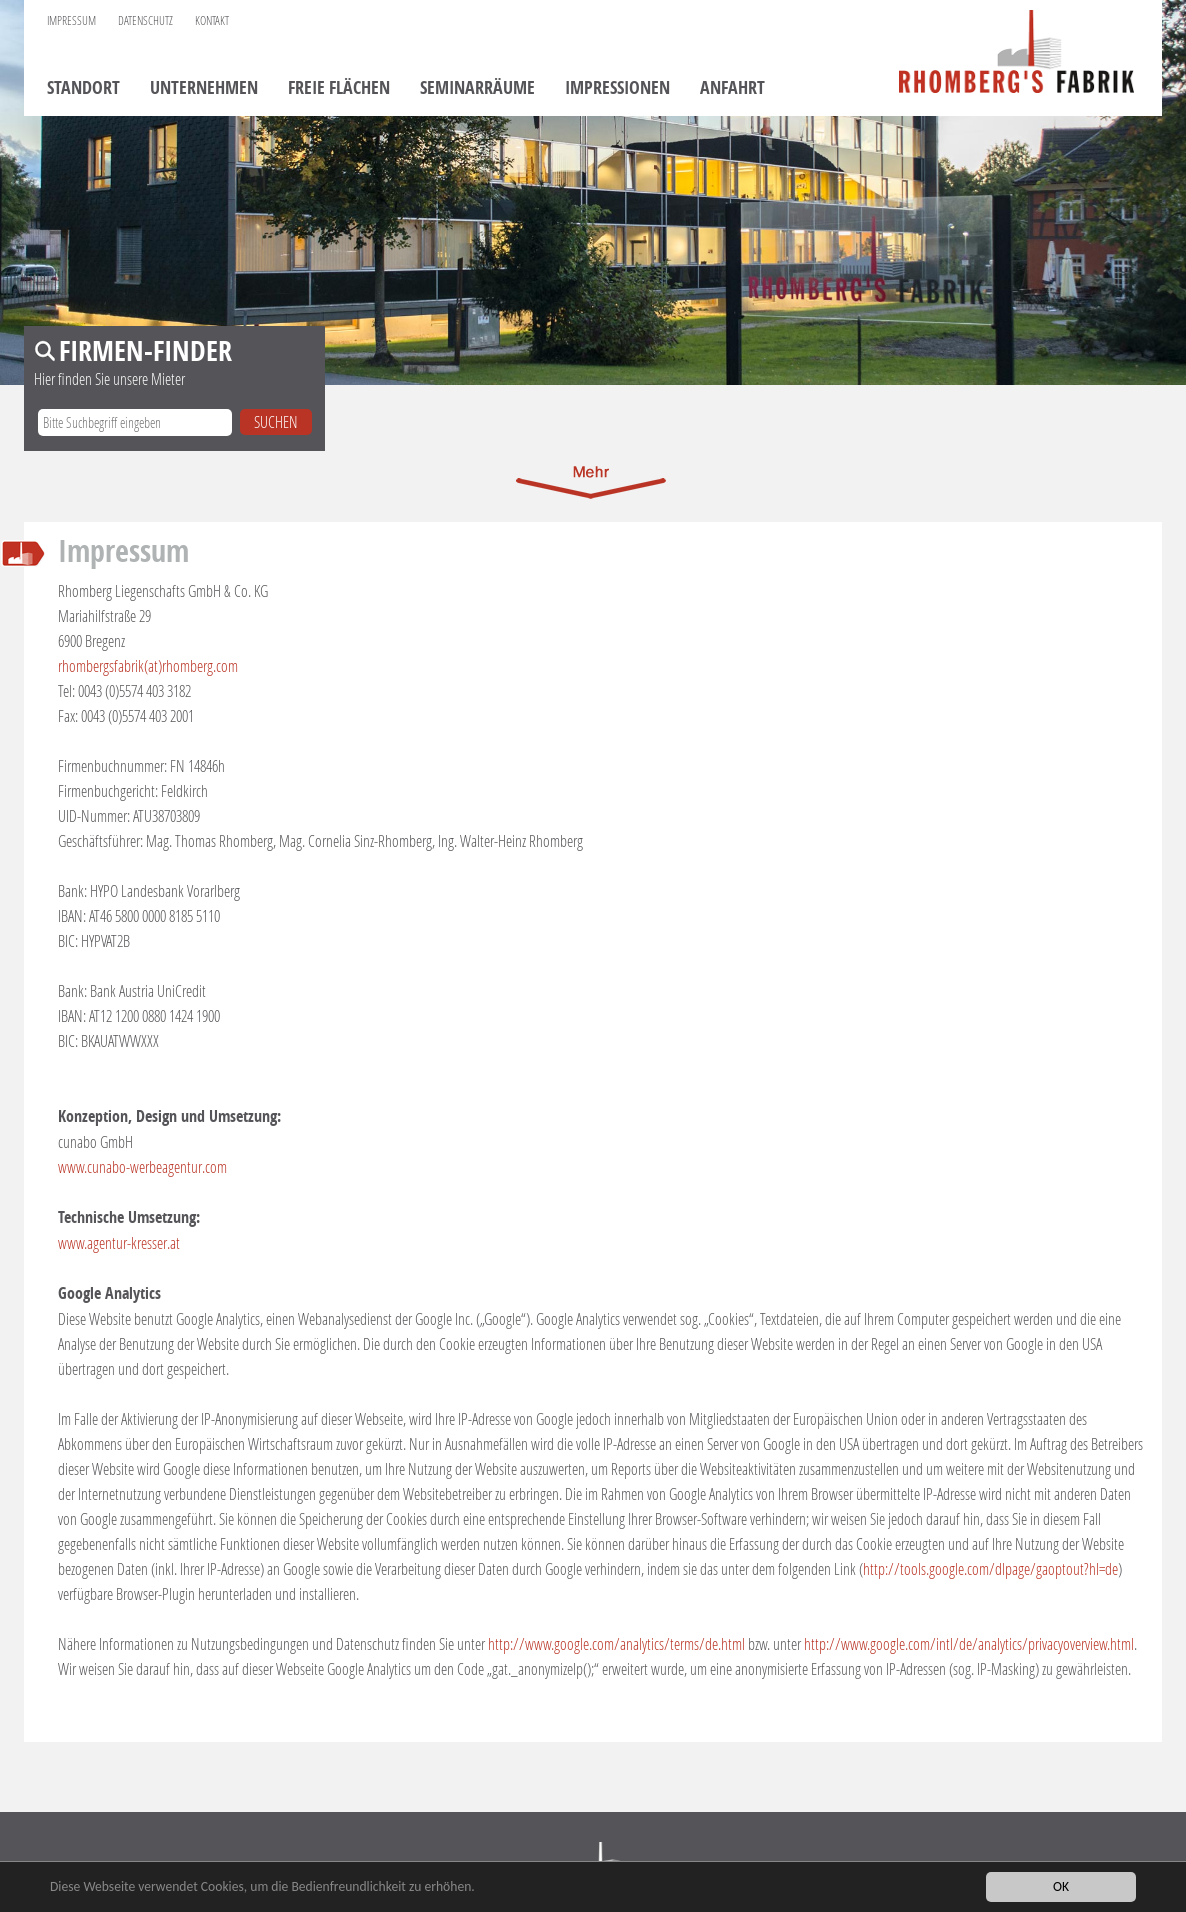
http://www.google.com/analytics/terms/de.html (616, 1643)
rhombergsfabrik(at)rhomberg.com (148, 665)
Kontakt (212, 20)
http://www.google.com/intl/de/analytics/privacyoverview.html (969, 1643)
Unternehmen (204, 89)
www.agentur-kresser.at (119, 1242)
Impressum (71, 20)
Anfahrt (732, 89)
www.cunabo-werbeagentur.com (142, 1166)
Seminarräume (477, 89)
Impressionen (617, 89)
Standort (83, 89)
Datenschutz (145, 20)
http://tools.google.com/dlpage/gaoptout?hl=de (990, 1568)
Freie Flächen (339, 89)
